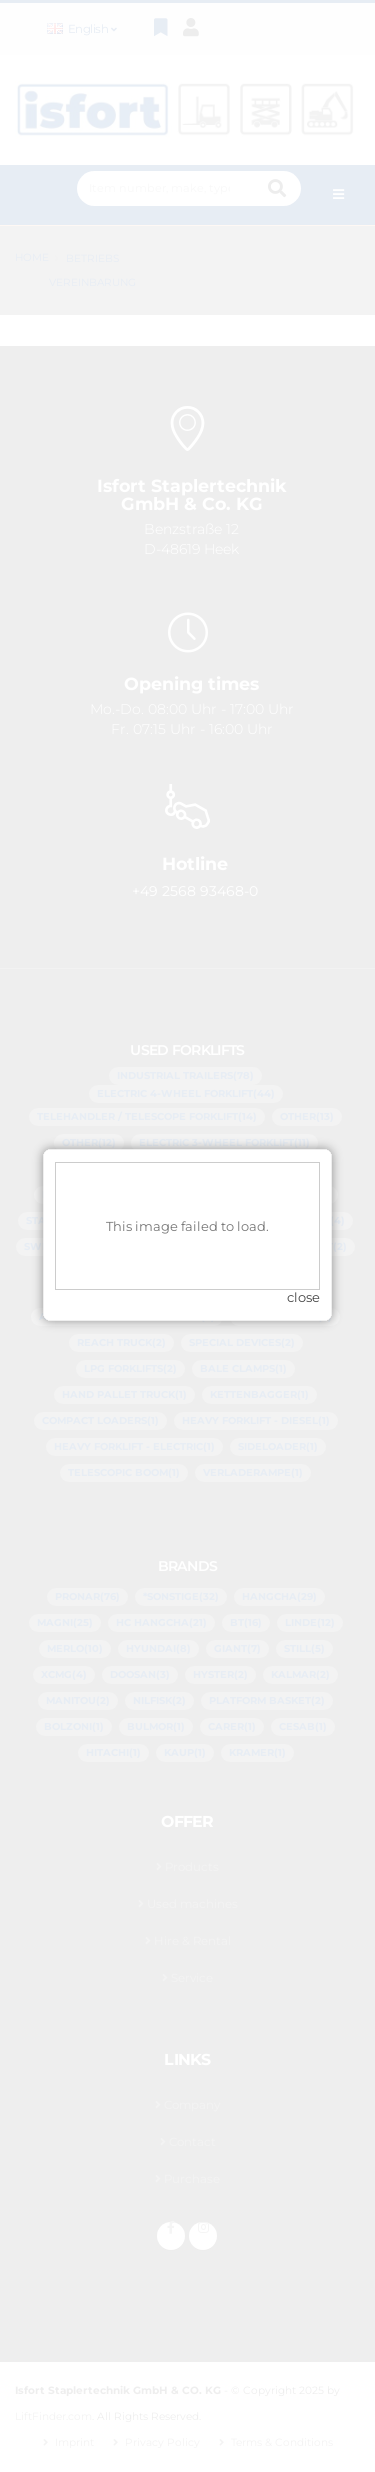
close (303, 1267)
